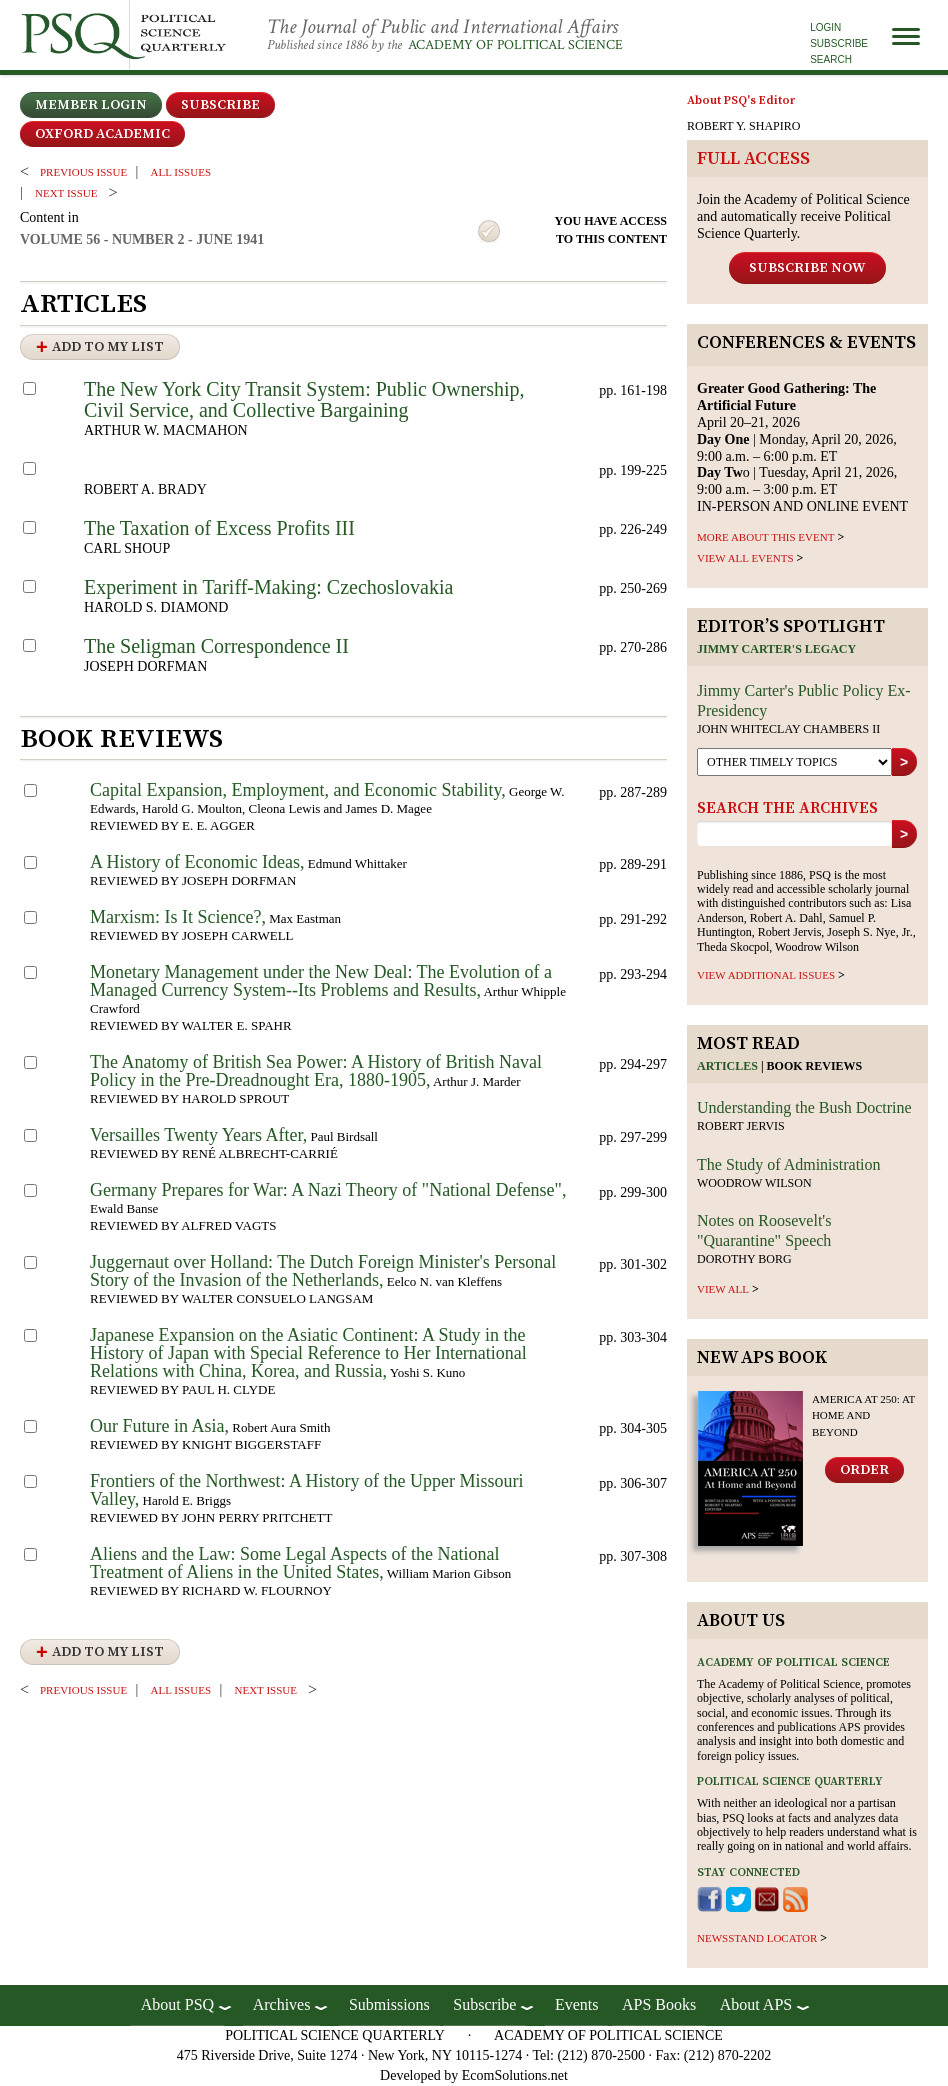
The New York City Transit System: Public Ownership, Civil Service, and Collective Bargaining (304, 399)
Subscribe (839, 43)
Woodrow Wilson (754, 1183)
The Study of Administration (789, 1164)
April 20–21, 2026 (786, 405)
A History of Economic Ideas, (197, 862)
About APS (756, 2004)
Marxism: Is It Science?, (178, 917)
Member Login (91, 105)
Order (864, 1470)
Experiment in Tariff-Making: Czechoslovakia (268, 587)
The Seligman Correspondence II (216, 646)
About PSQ (177, 2004)
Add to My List (108, 347)
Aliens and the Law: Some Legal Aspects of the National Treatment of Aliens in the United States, (294, 1563)
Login (825, 27)
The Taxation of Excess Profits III (219, 528)
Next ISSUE (66, 193)
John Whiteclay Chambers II (788, 729)
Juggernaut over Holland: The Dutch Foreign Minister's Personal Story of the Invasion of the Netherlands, (323, 1271)
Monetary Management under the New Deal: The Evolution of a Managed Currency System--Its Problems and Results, (321, 981)
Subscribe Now (807, 268)
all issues (181, 172)
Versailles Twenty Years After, (198, 1135)
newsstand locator (757, 1938)
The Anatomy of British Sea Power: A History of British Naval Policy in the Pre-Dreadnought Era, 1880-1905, (316, 1071)
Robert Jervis (741, 1126)
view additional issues (766, 975)
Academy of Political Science (515, 45)
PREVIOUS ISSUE (83, 172)
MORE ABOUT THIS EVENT (765, 537)
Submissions (389, 2004)
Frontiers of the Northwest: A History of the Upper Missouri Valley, (306, 1490)
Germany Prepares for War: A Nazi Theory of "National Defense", (328, 1190)
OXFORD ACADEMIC (102, 134)
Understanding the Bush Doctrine (804, 1107)
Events (577, 2004)
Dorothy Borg (744, 1259)
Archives (282, 2004)
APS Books (659, 2004)
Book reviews (815, 1066)
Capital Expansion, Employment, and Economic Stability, (298, 790)
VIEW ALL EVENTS (745, 558)
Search (831, 59)
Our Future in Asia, (159, 1426)
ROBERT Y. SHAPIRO (743, 126)
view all (723, 1289)
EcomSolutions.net (515, 2075)
